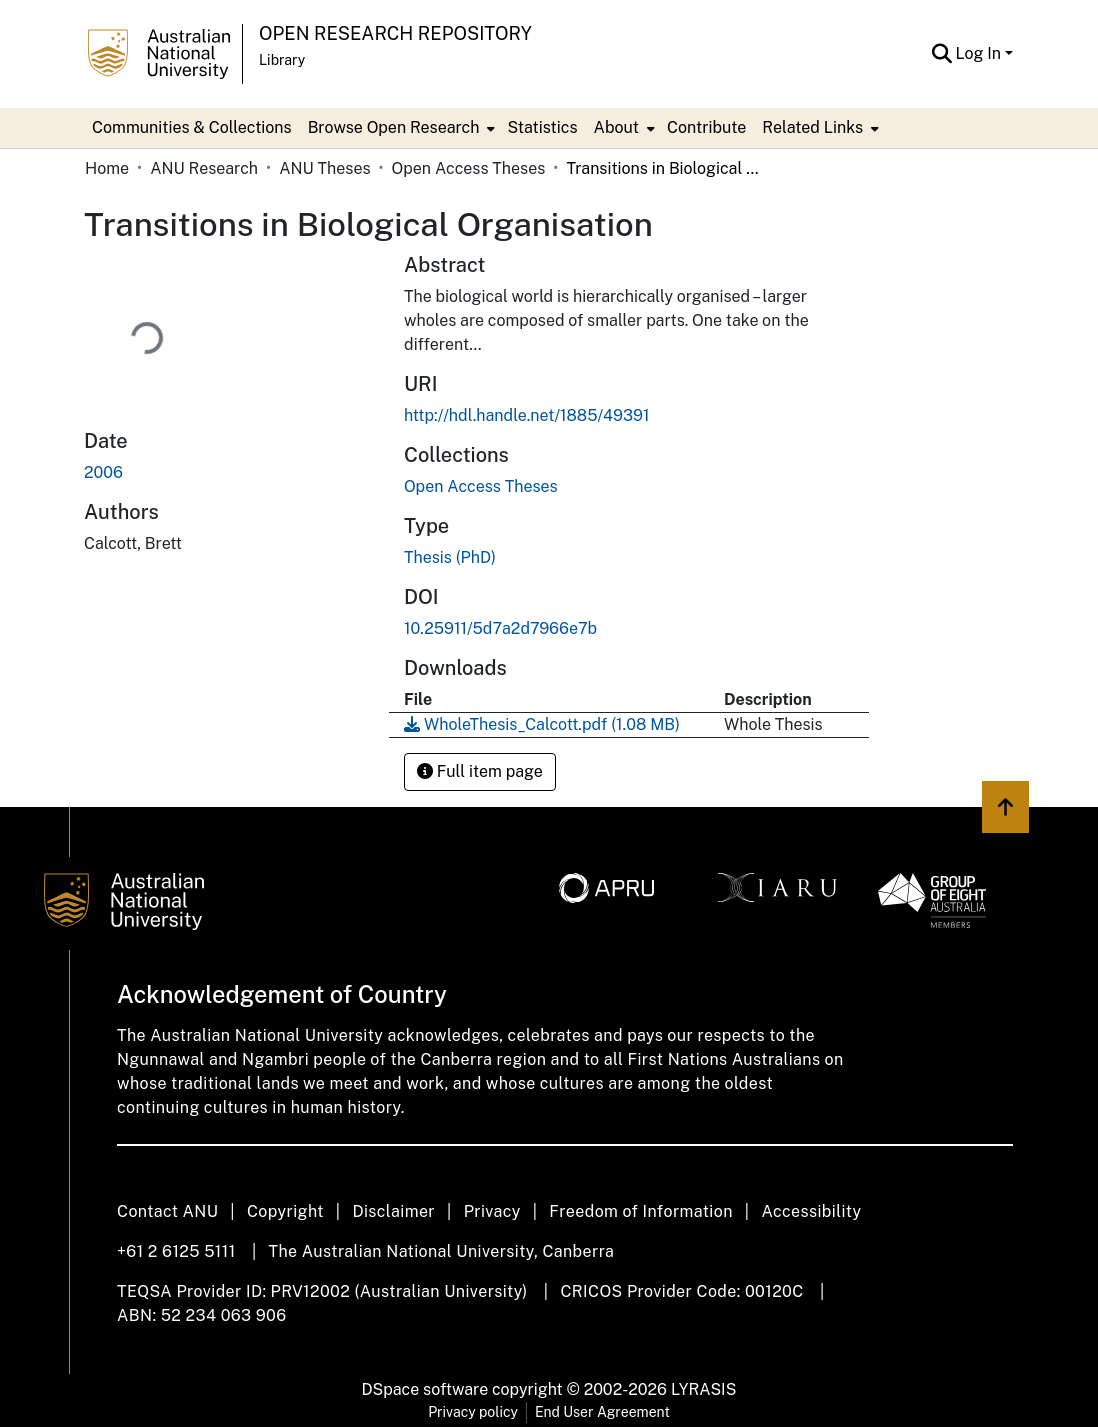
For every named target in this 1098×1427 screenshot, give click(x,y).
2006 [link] (103, 472)
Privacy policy (473, 1412)
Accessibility (811, 1211)
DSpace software (425, 1389)
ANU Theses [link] (324, 168)
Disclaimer (393, 1211)
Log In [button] (980, 53)
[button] (942, 54)
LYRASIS (703, 1389)
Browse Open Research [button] (394, 127)
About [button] (616, 127)
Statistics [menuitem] (542, 127)
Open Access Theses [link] (469, 168)
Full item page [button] (480, 771)
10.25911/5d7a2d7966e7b (500, 628)
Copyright (285, 1211)
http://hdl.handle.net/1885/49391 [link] (527, 415)
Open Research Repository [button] (395, 33)
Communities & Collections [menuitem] (192, 127)
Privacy (492, 1211)
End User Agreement (602, 1412)
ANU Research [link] (204, 168)
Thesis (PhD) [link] (450, 557)
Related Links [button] (812, 127)
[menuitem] (400, 128)
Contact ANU (167, 1211)
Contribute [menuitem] (706, 127)
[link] (481, 486)
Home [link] (107, 168)
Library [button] (282, 60)
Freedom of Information (640, 1211)
